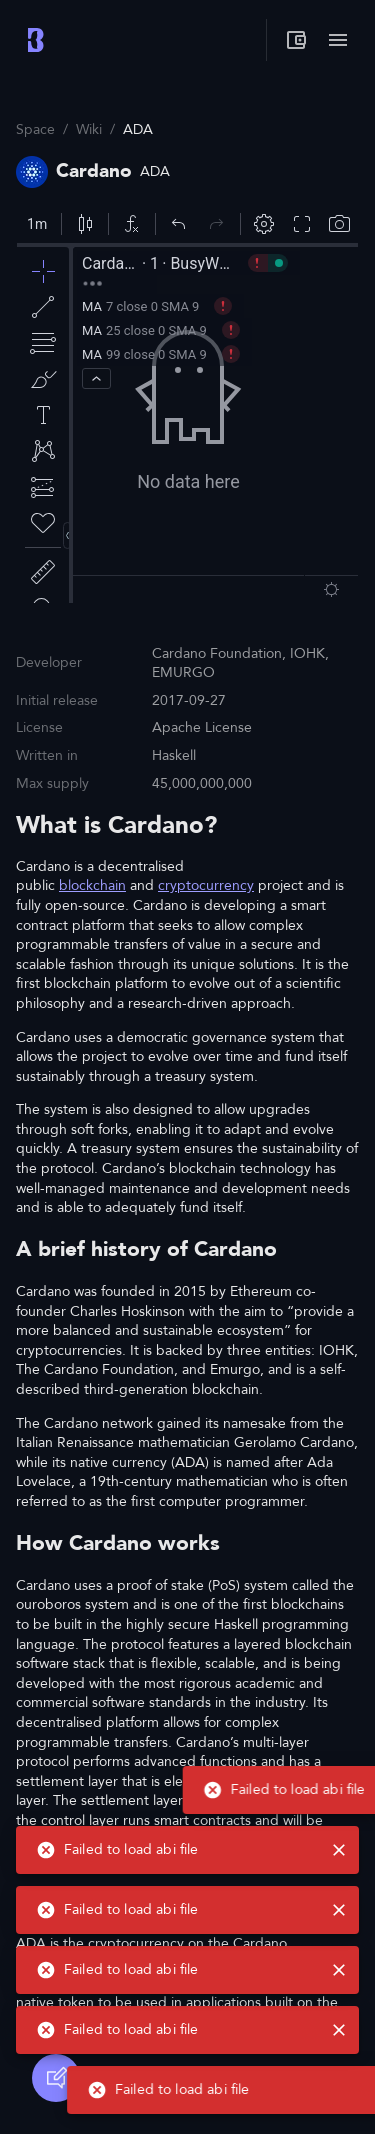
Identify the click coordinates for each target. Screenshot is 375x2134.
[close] (339, 2085)
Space (35, 129)
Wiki (89, 129)
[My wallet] (296, 40)
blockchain (92, 885)
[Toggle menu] (338, 40)
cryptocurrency (206, 885)
